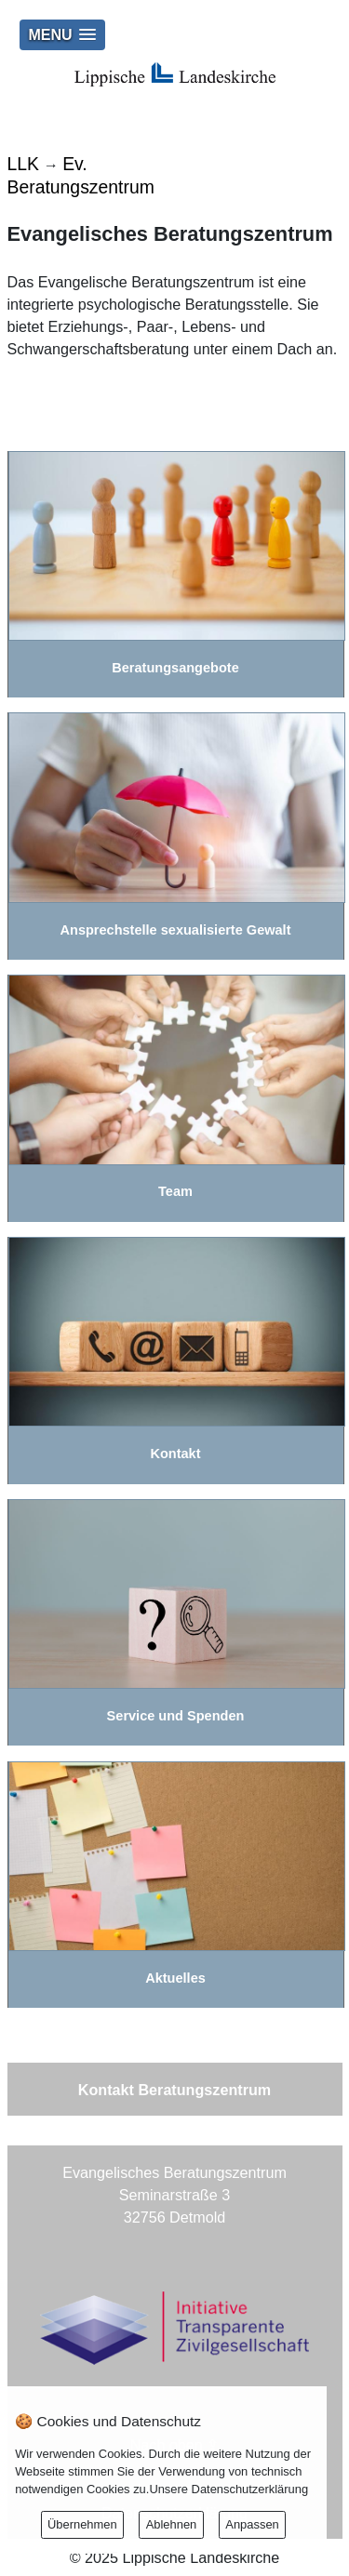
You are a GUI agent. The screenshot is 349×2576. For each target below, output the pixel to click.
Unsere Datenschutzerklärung (228, 2489)
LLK (23, 163)
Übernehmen (82, 2524)
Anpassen (251, 2524)
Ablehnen (171, 2524)
